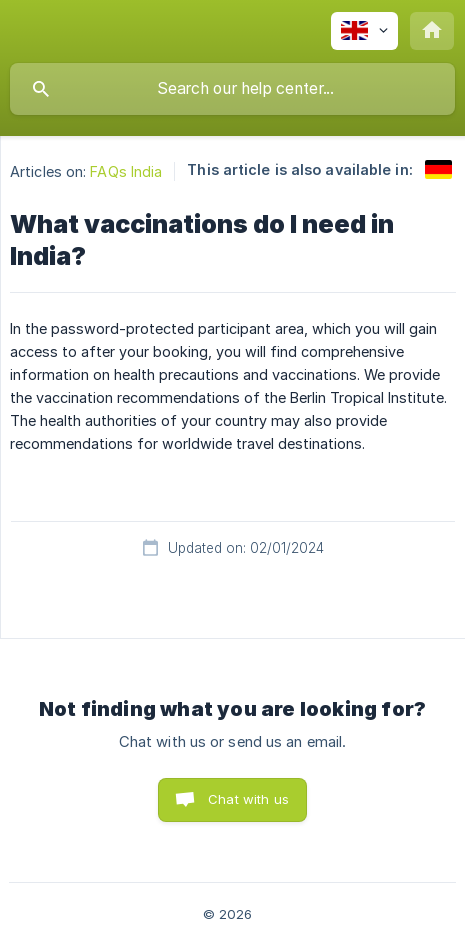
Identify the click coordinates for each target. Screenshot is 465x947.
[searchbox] (232, 89)
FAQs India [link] (126, 171)
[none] (364, 31)
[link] (438, 169)
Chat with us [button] (248, 799)
